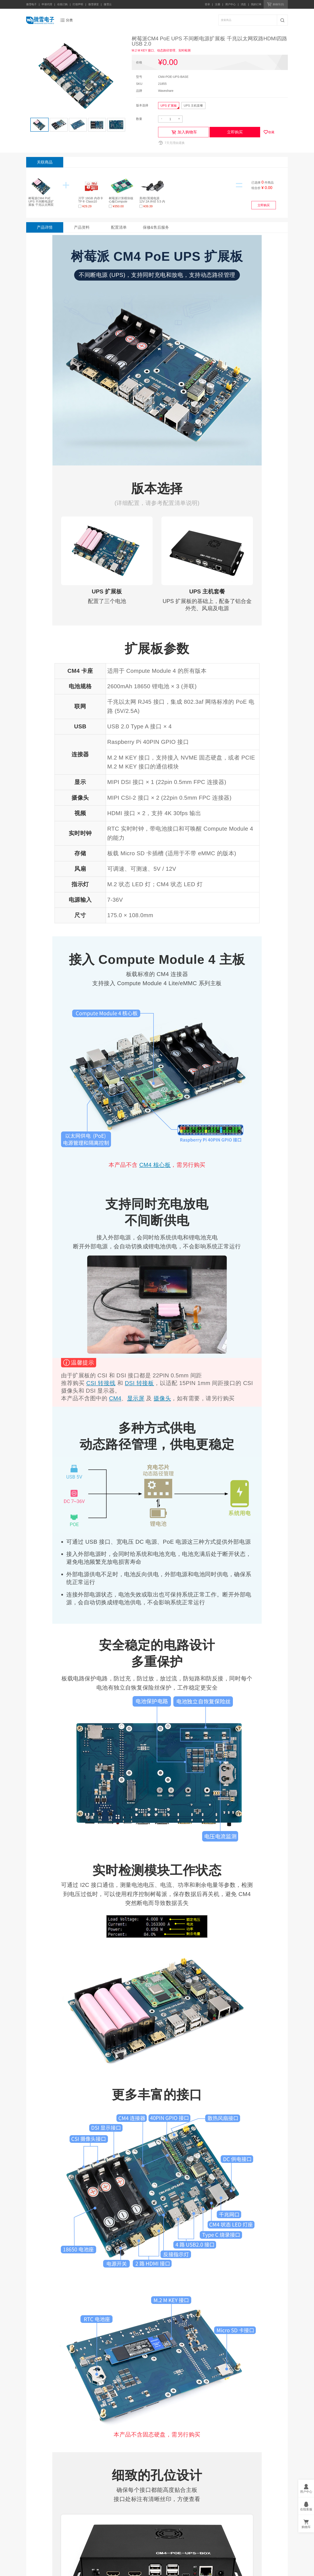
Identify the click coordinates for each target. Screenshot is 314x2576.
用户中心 (230, 4)
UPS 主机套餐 (193, 105)
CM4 (115, 1398)
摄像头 (162, 1398)
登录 (207, 4)
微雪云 (108, 4)
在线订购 (62, 4)
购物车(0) (278, 4)
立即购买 (235, 132)
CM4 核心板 (155, 1165)
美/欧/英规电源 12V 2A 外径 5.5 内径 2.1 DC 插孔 (152, 201)
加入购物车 (187, 132)
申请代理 (47, 4)
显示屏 (136, 1398)
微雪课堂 (93, 4)
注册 (217, 4)
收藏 (271, 132)
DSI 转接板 (139, 1383)
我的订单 (256, 4)
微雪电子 (31, 4)
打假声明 (78, 4)
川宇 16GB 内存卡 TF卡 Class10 (90, 199)
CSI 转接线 (101, 1383)
